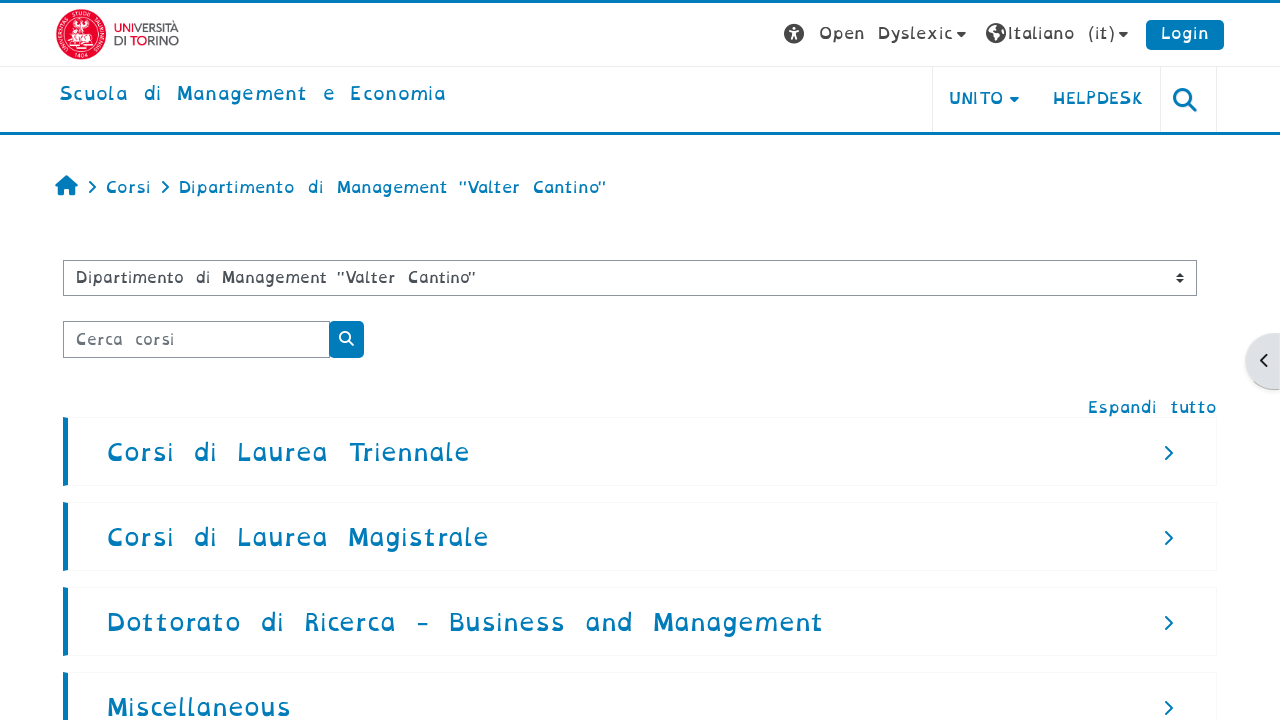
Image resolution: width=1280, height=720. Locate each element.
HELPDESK (1098, 98)
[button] (877, 34)
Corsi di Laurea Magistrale (298, 537)
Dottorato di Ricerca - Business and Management (465, 622)
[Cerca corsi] (196, 339)
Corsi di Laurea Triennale (288, 452)
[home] (252, 95)
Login (1185, 33)
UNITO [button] (976, 98)
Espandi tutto (1152, 407)
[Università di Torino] (117, 33)
